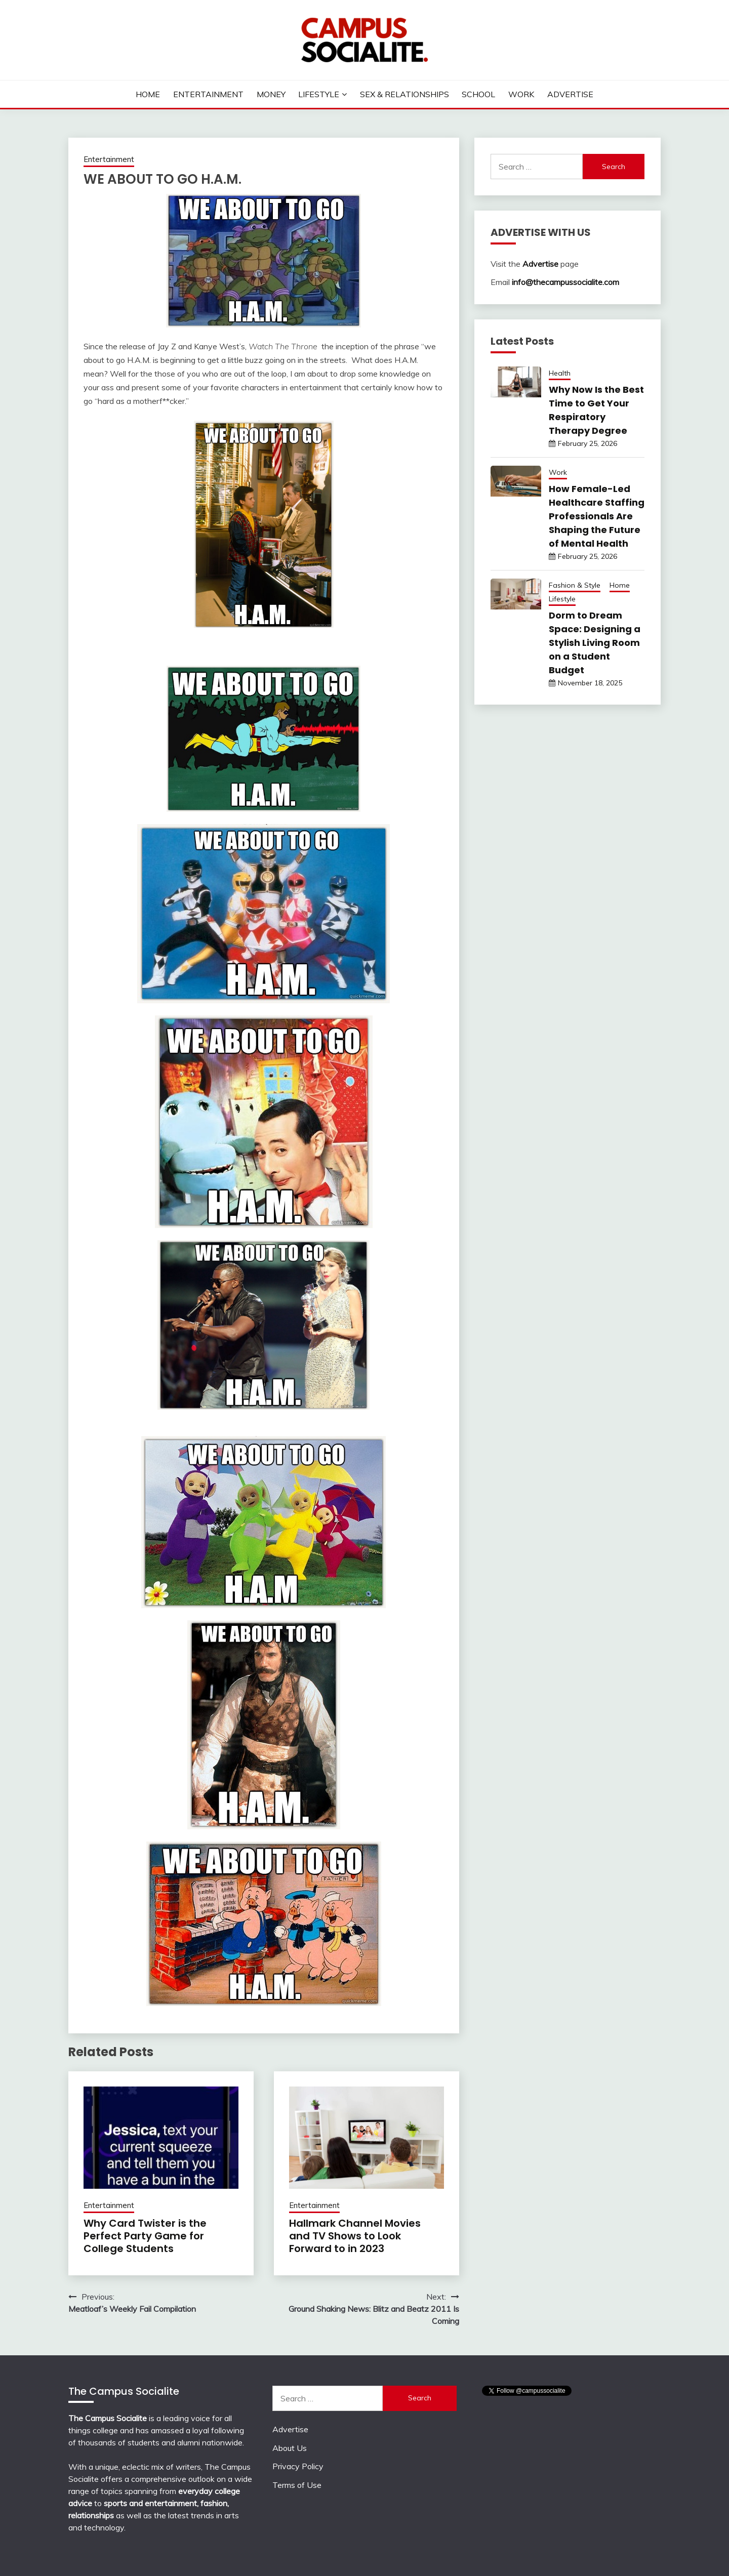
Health (560, 373)
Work (521, 94)
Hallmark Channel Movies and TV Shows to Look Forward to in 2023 (355, 2236)
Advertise (570, 94)
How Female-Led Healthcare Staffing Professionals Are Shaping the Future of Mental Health (596, 516)
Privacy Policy (297, 2466)
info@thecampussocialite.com (565, 282)
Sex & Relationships (404, 94)
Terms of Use (296, 2485)
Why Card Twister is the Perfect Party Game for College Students (145, 2236)
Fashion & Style (574, 585)
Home (148, 94)
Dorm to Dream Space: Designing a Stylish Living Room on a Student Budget (594, 642)
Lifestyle (318, 94)
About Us (289, 2448)
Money (271, 94)
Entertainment (208, 94)
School (478, 94)
